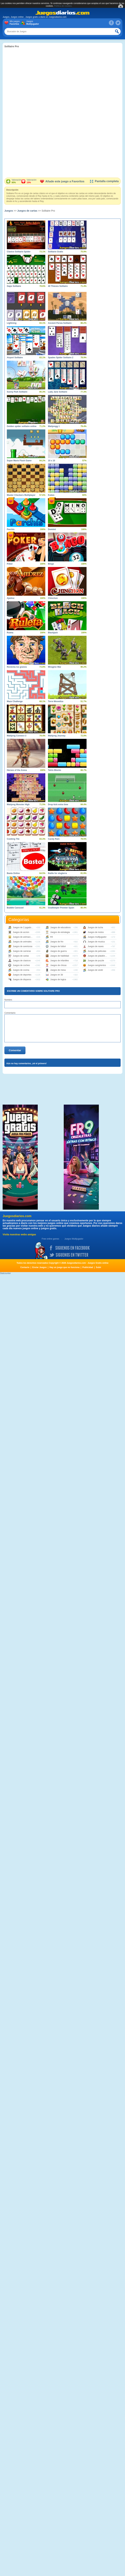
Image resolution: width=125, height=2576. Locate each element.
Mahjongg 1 (54, 426)
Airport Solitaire (15, 357)
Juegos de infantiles (59, 960)
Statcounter (5, 1273)
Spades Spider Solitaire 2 (60, 357)
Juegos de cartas (27, 210)
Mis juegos (15, 22)
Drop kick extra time (58, 804)
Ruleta (10, 632)
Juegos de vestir (95, 970)
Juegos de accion (21, 932)
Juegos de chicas (58, 965)
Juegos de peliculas (97, 951)
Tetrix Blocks (54, 770)
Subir (98, 1267)
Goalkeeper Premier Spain (61, 907)
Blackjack (53, 632)
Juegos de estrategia (60, 932)
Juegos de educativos (60, 927)
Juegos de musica (96, 941)
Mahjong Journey (56, 735)
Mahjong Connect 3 (16, 735)
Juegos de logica (58, 979)
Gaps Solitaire (14, 286)
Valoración (16, 181)
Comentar (15, 1050)
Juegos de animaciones (24, 937)
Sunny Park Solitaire (17, 392)
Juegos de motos (96, 932)
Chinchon (53, 598)
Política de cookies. (63, 6)
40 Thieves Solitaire (58, 286)
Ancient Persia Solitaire (59, 323)
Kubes (51, 495)
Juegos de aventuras (22, 946)
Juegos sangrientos (97, 965)
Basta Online (13, 873)
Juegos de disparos (22, 979)
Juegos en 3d (56, 975)
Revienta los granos (17, 667)
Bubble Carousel (15, 907)
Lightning (12, 323)
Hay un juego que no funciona (65, 1267)
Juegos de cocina (21, 970)
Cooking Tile (13, 839)
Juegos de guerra (58, 951)
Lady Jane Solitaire (57, 392)
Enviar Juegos (39, 1267)
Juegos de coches (21, 965)
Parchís (10, 529)
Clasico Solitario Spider (19, 251)
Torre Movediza (55, 701)
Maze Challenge (15, 701)
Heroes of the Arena (17, 770)
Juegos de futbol (58, 946)
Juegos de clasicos (22, 960)
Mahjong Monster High (18, 804)
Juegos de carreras (22, 951)
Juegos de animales (22, 941)
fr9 (51, 937)
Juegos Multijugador (73, 1239)
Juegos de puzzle (96, 960)
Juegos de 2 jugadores (23, 927)
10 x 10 (51, 460)
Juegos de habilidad (59, 956)
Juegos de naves (96, 946)
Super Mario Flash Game (19, 460)
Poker (10, 564)
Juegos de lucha (95, 927)
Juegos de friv (56, 941)
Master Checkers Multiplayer (21, 495)
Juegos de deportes (22, 975)
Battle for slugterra (57, 873)
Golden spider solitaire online (22, 426)
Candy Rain (54, 839)
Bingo (51, 564)
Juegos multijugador (97, 937)
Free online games (50, 1239)
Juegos (32, 22)
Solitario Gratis (55, 251)
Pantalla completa (104, 181)
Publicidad (87, 1267)
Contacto (24, 1267)
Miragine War (54, 667)
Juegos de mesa (58, 970)
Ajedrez (10, 598)
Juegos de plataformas (98, 956)
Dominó (52, 529)
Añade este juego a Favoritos (62, 181)
